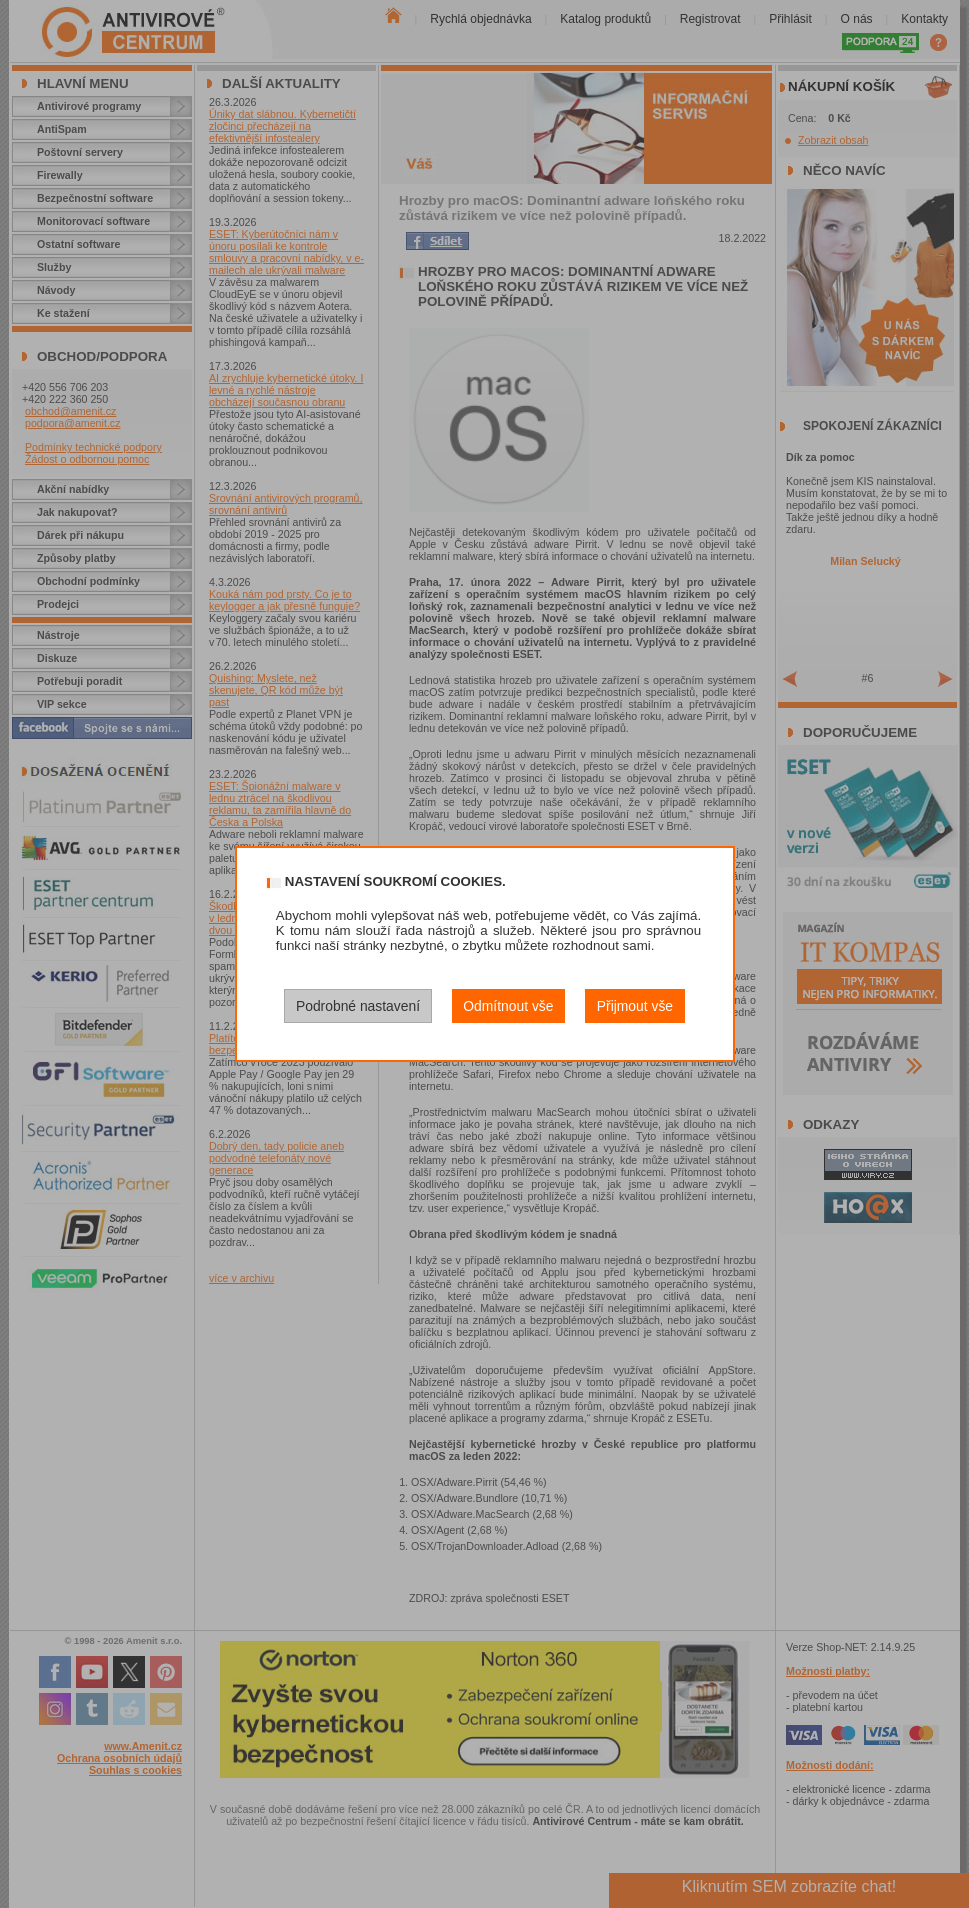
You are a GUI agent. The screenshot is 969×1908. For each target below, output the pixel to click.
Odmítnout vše (508, 1006)
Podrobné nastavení (358, 1006)
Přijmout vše (635, 1006)
